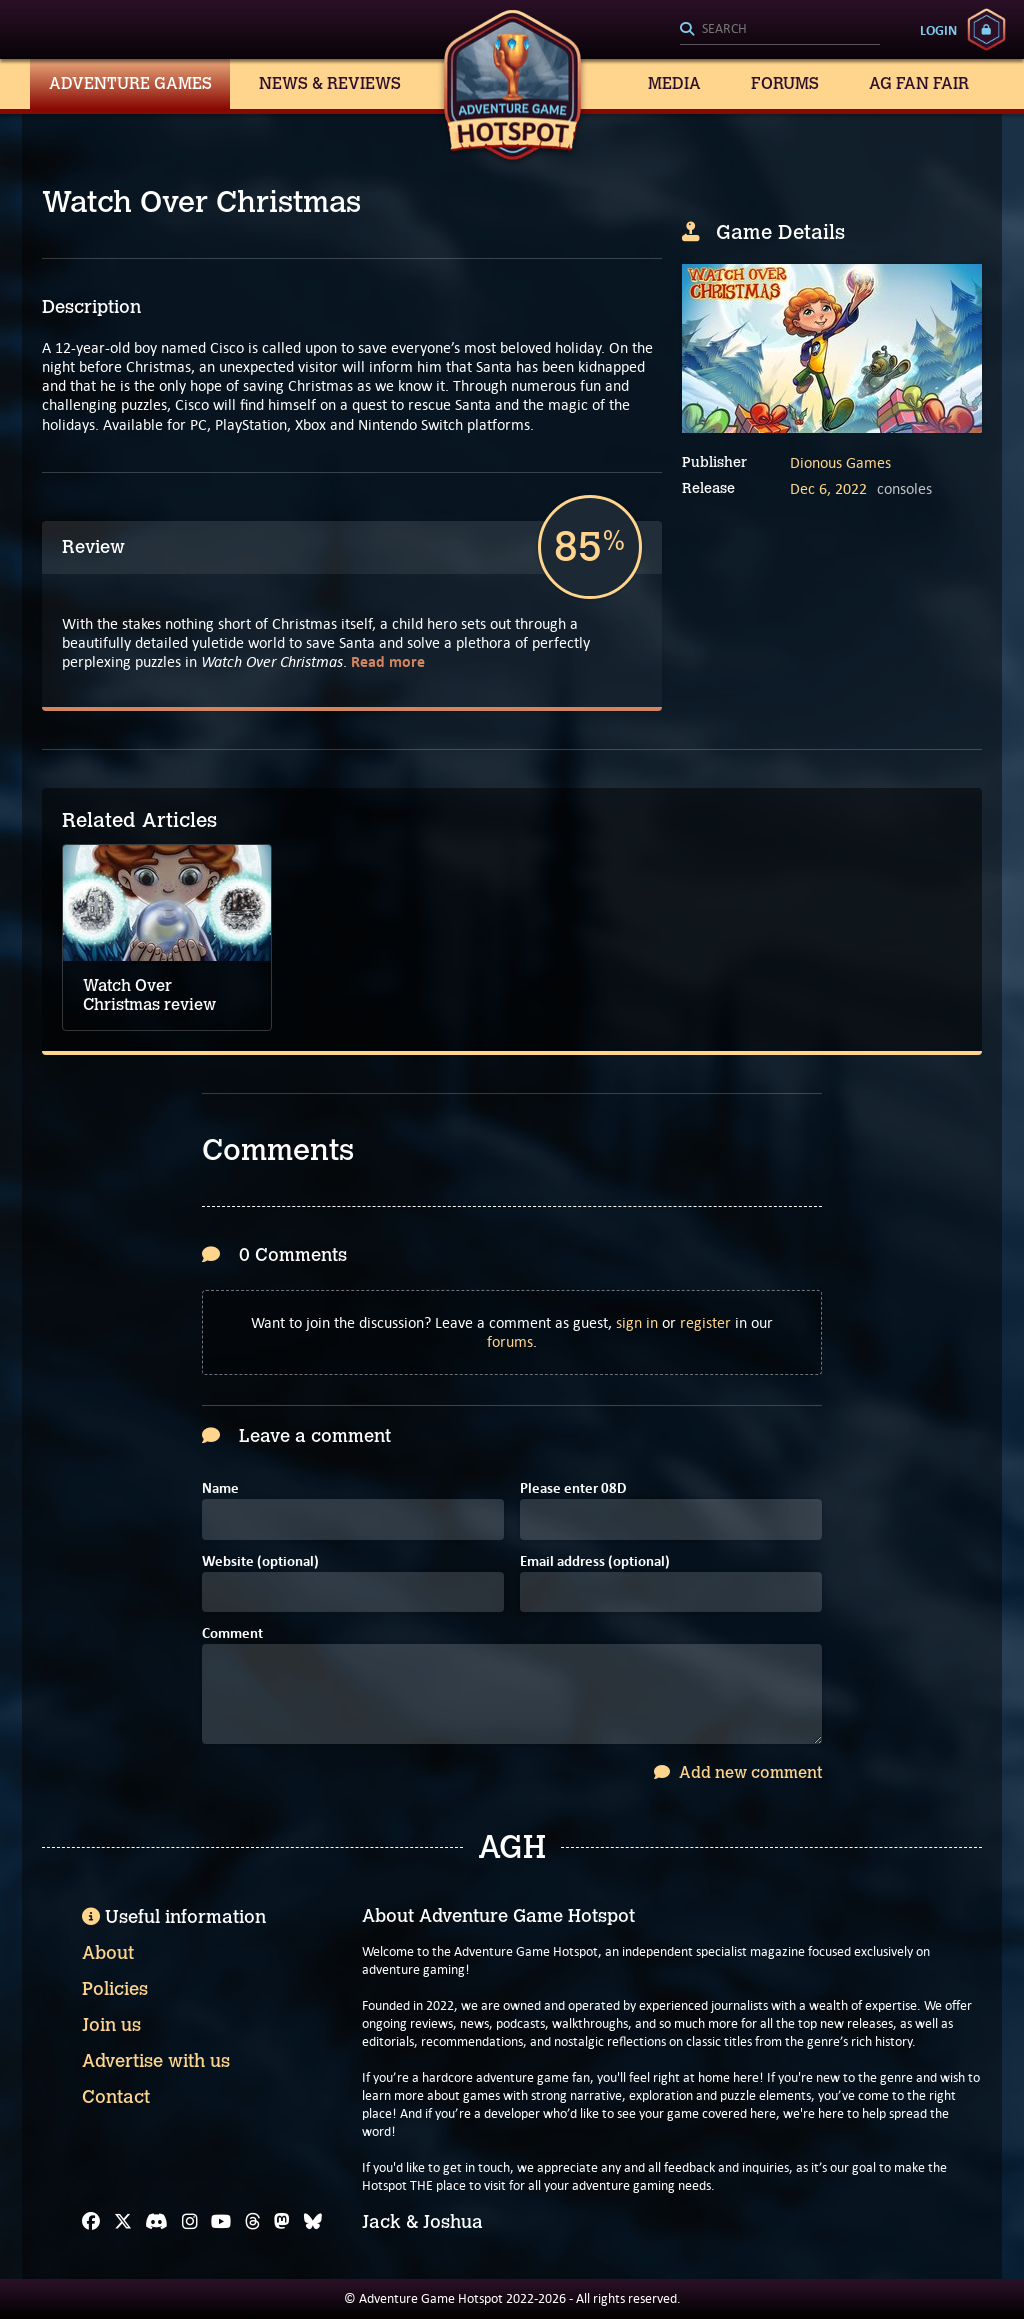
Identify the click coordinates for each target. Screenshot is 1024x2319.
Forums (785, 83)
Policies (115, 1989)
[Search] (780, 30)
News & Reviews (330, 83)
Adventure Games (130, 83)
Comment (232, 1634)
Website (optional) (260, 1562)
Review (93, 547)
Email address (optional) (595, 1562)
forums (510, 1341)
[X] (123, 2222)
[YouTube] (221, 2222)
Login (938, 30)
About (108, 1953)
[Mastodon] (282, 2222)
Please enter (573, 1489)
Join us (111, 2025)
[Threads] (253, 2222)
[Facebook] (91, 2222)
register (705, 1322)
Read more (388, 661)
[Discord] (156, 2222)
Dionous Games (840, 462)
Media (674, 83)
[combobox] (780, 30)
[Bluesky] (313, 2222)
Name (220, 1489)
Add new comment (738, 1772)
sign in (637, 1322)
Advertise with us (156, 2061)
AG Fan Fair (919, 83)
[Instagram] (190, 2222)
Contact (116, 2097)
